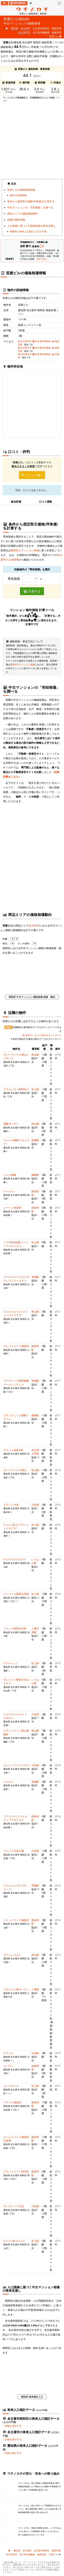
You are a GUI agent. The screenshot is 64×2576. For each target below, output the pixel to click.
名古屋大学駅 (35, 1451)
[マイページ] (30, 3)
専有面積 (14, 579)
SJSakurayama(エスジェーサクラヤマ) (15, 1313)
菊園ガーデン (11, 1123)
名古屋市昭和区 (41, 28)
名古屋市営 (24, 32)
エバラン (8, 2065)
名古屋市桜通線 (42, 347)
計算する (32, 591)
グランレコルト (12, 1954)
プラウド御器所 (12, 2102)
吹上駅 (35, 1089)
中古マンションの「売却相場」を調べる (30, 207)
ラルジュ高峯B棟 (13, 1450)
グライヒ (8, 2053)
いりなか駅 (35, 1561)
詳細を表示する (12, 2425)
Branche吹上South (14, 2240)
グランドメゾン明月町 (16, 2171)
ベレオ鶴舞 (9, 1174)
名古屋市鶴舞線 (41, 32)
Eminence (9, 1191)
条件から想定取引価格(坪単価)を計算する (31, 201)
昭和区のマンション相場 (25, 550)
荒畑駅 (35, 1140)
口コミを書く (32, 475)
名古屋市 (25, 28)
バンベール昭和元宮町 (16, 1593)
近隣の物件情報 (16, 219)
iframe (32, 140)
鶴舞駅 (35, 1174)
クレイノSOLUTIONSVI (16, 1765)
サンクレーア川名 (13, 2206)
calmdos (8, 1781)
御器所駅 (56, 32)
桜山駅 (35, 1054)
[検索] (4, 3)
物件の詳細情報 (18, 195)
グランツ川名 (11, 1504)
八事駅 (35, 1989)
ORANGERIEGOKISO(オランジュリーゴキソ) (16, 1278)
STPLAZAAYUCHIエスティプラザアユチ (15, 1818)
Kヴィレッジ (10, 1663)
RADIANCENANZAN (14, 1559)
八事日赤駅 (35, 1630)
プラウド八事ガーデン (16, 1989)
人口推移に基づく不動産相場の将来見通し (31, 225)
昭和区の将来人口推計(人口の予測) (28, 231)
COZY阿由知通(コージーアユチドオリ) (15, 1244)
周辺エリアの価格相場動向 (22, 213)
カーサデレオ (11, 2086)
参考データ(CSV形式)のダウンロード (41, 1035)
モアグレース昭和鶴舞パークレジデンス (16, 1382)
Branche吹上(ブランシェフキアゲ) (16, 1526)
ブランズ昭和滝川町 (14, 1628)
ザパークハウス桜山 (14, 1470)
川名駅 (35, 1504)
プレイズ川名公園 (13, 1850)
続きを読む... (43, 258)
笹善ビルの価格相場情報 (21, 189)
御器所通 (56, 28)
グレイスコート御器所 (16, 1346)
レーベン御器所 (12, 1207)
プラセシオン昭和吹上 (16, 1089)
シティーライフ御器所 (16, 1920)
